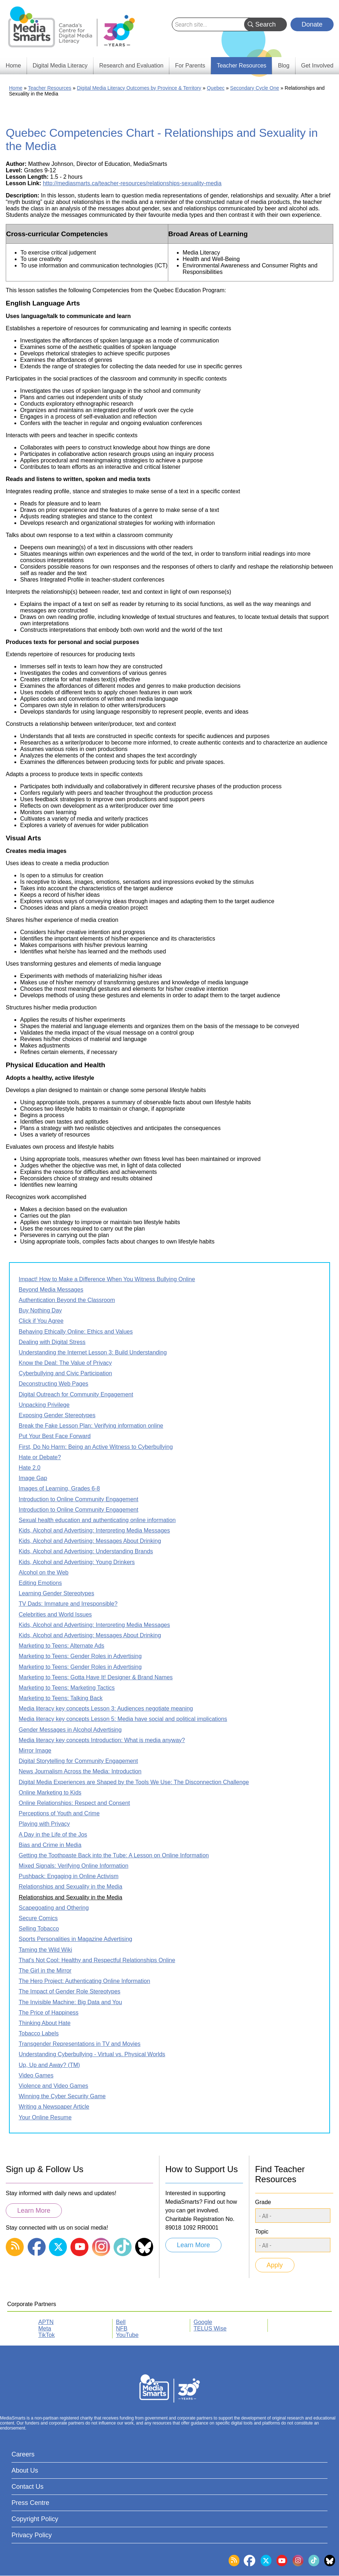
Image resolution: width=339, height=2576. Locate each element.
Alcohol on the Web (43, 1572)
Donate (312, 24)
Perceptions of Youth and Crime (59, 1813)
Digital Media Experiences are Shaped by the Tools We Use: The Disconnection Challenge (134, 1782)
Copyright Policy (35, 2519)
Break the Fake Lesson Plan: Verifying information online (91, 1426)
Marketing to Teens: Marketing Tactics (67, 1688)
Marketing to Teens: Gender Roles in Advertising (80, 1656)
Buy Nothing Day (40, 1310)
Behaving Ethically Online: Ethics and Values (76, 1332)
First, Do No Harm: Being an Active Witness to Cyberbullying (96, 1447)
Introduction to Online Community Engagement (78, 1499)
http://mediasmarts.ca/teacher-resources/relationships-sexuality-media (132, 183)
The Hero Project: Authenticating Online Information (84, 1981)
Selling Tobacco (39, 1929)
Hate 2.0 (29, 1468)
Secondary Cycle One (254, 88)
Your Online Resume (45, 2117)
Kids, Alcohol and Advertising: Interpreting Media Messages (94, 1530)
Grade (263, 2202)
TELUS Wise (210, 2328)
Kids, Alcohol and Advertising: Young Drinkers (77, 1562)
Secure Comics (38, 1918)
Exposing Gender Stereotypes (57, 1415)
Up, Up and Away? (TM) (49, 2065)
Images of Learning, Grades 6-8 (59, 1488)
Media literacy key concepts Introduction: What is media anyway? (102, 1740)
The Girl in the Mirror (45, 1971)
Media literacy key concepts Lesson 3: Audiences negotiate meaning (106, 1708)
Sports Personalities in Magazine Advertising (75, 1939)
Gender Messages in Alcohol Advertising (70, 1730)
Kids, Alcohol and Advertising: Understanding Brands (86, 1551)
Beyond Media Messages (51, 1290)
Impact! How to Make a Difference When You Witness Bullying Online (107, 1279)
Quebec (215, 88)
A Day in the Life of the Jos (53, 1834)
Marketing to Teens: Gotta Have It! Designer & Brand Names (96, 1677)
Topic (262, 2232)
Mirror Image (35, 1750)
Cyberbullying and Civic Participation (65, 1373)
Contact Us (27, 2486)
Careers (23, 2454)
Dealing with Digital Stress (52, 1342)
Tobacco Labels (39, 2033)
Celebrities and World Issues (55, 1614)
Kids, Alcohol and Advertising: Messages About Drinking (90, 1541)
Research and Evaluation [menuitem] (131, 65)
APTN (46, 2322)
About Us (25, 2470)
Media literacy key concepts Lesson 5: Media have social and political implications (123, 1719)
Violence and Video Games (53, 2086)
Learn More (33, 2210)
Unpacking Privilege (44, 1405)
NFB (122, 2328)
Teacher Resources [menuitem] (241, 65)
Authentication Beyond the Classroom (67, 1300)
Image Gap (33, 1478)
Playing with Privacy (44, 1824)
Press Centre (30, 2502)
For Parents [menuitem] (190, 65)
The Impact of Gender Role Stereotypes (69, 1991)
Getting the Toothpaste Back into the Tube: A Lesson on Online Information (114, 1855)
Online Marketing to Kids (50, 1792)
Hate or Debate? (40, 1457)
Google (203, 2322)
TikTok (46, 2335)
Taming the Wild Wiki (45, 1950)
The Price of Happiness (48, 2013)
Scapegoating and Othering (54, 1908)
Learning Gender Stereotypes (56, 1593)
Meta (44, 2328)
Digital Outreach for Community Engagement (76, 1394)
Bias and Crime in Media (50, 1845)
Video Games (36, 2075)
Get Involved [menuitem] (317, 65)
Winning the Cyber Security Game (62, 2096)
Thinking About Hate (44, 2023)
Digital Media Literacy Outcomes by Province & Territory (139, 88)
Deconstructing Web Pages (53, 1384)
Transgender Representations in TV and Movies (80, 2044)
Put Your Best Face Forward (55, 1436)
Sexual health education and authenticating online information (97, 1520)
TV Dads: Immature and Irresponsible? (68, 1604)
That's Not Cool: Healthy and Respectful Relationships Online (97, 1960)
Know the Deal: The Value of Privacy (65, 1363)
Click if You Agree (41, 1321)
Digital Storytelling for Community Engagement (78, 1761)
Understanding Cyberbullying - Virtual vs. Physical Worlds (92, 2054)
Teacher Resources (50, 88)
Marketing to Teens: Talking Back (60, 1698)
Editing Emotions (40, 1583)
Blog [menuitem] (283, 65)
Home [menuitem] (13, 65)
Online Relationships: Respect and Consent (74, 1803)
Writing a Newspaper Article (54, 2107)
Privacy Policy (32, 2535)
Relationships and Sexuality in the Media (70, 1887)
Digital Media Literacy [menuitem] (60, 65)
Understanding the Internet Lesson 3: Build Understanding (93, 1352)
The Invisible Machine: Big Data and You (70, 2002)
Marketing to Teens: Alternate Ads (61, 1646)
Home (15, 88)
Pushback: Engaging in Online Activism (68, 1876)
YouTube (127, 2335)
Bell (121, 2322)
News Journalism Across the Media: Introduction (80, 1771)
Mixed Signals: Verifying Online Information (73, 1866)
